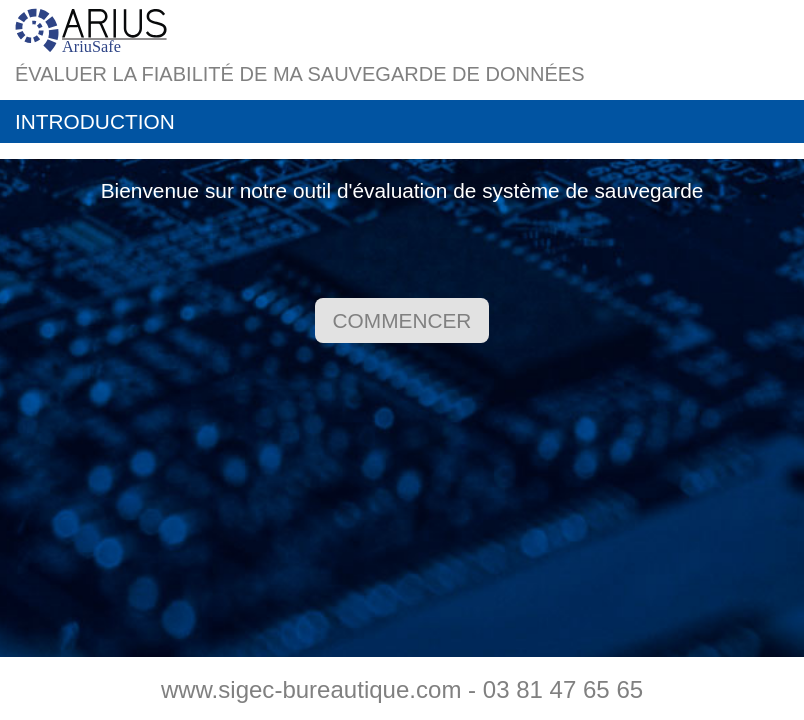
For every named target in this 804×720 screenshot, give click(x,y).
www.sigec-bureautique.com (311, 689)
